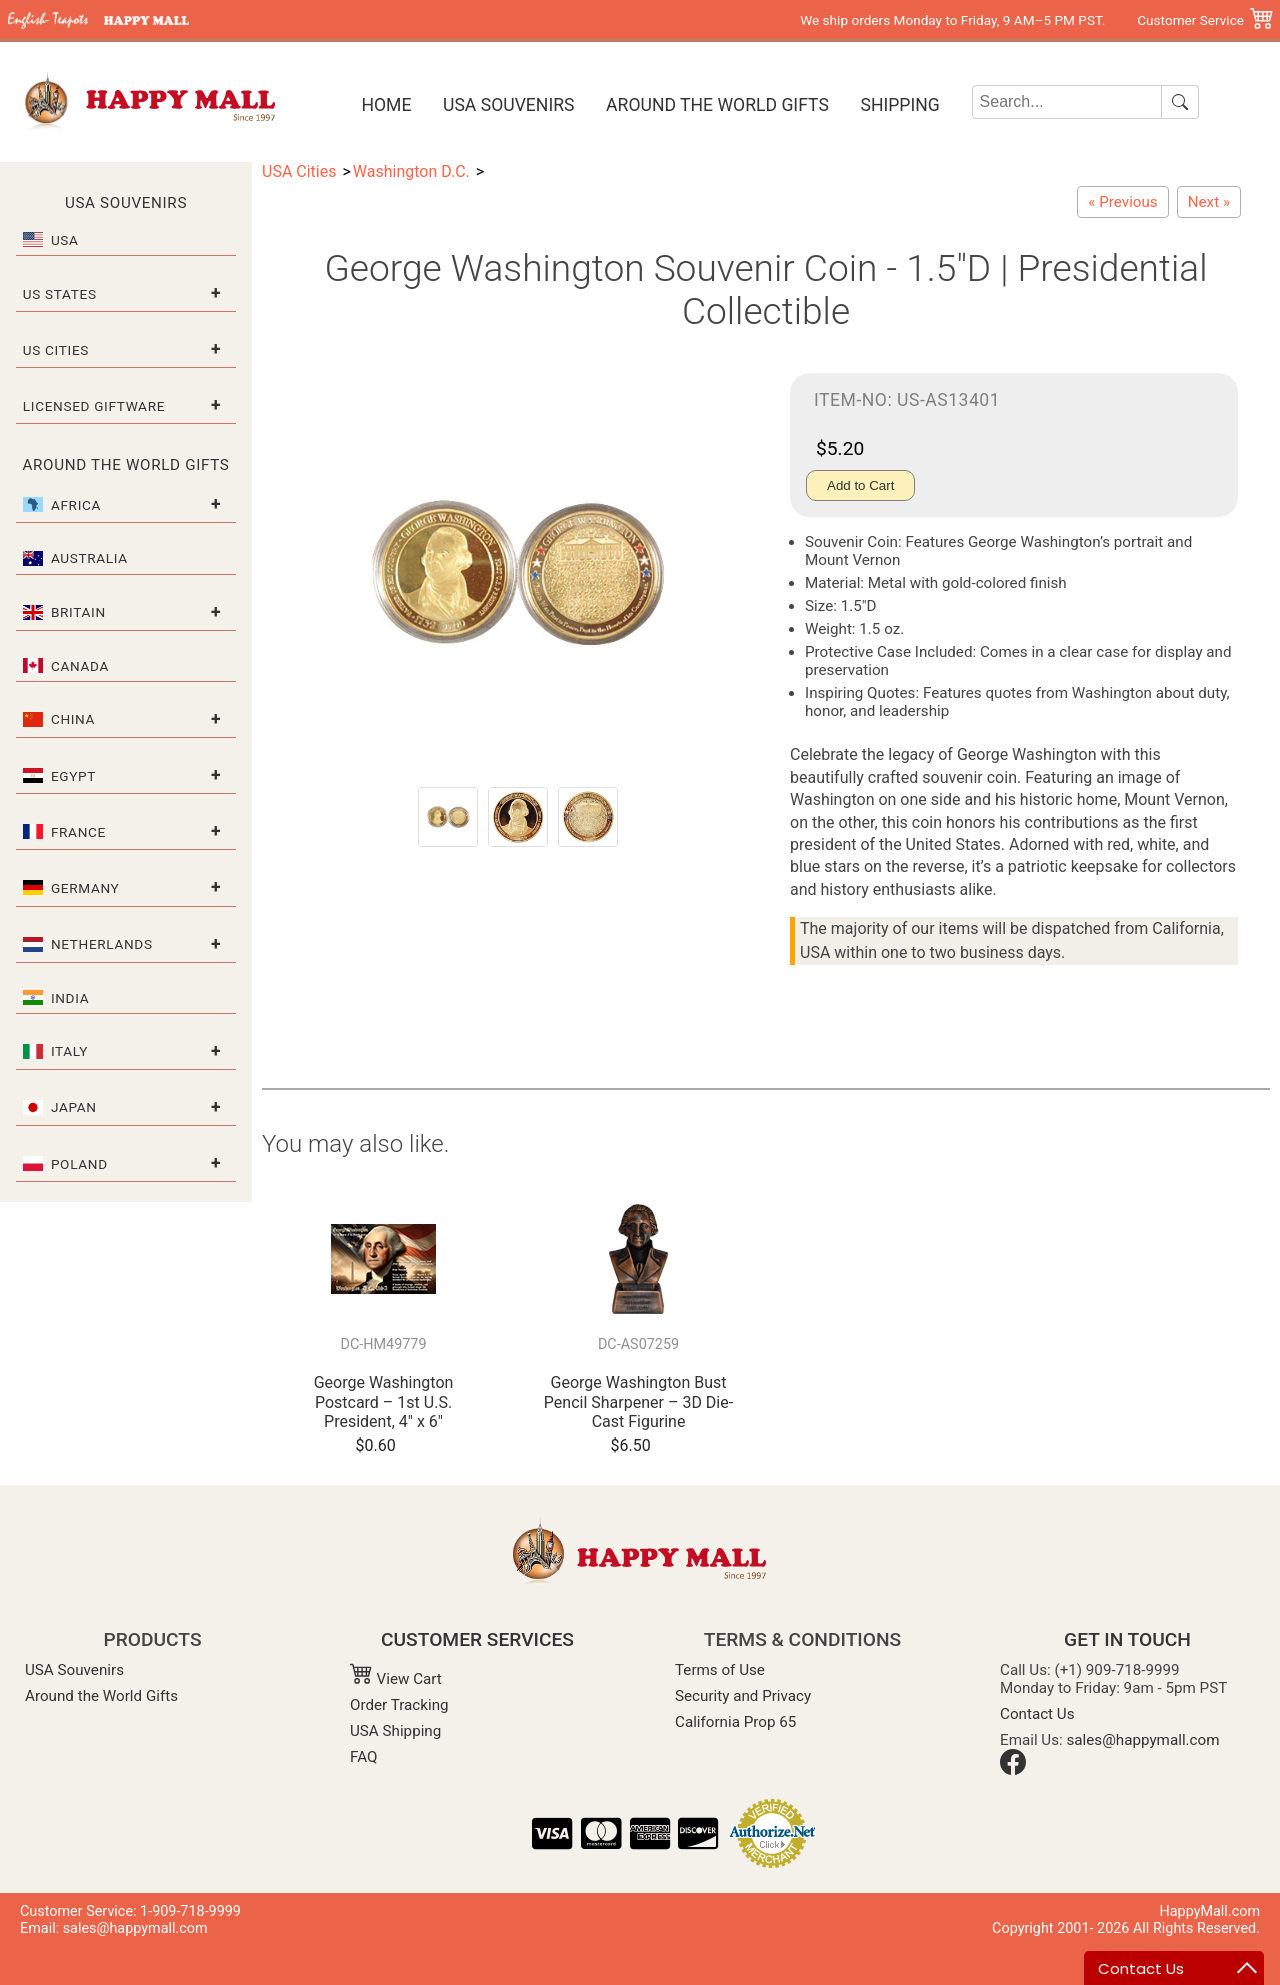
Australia (89, 558)
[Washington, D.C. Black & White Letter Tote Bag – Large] (1122, 202)
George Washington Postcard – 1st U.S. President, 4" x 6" (384, 1401)
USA (65, 240)
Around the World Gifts (717, 105)
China (73, 719)
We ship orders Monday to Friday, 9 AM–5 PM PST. (952, 20)
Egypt (73, 776)
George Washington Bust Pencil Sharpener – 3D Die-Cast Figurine (638, 1401)
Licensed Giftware (94, 406)
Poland (79, 1164)
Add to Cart (860, 485)
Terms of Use (720, 1670)
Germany (85, 888)
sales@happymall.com (1143, 1740)
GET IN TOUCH (1127, 1639)
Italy (69, 1051)
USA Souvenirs (508, 105)
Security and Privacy (743, 1696)
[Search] (1067, 102)
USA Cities (299, 171)
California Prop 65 (735, 1722)
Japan (74, 1107)
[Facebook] (1013, 1770)
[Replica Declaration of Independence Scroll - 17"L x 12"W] (1209, 202)
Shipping (899, 105)
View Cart (396, 1679)
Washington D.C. (411, 171)
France (78, 832)
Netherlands (102, 944)
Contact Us (1037, 1714)
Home (386, 105)
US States (60, 294)
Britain (78, 612)
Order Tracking (399, 1705)
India (70, 998)
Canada (80, 666)
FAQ (363, 1757)
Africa (76, 505)
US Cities (56, 350)
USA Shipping (395, 1731)
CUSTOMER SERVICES (477, 1639)
